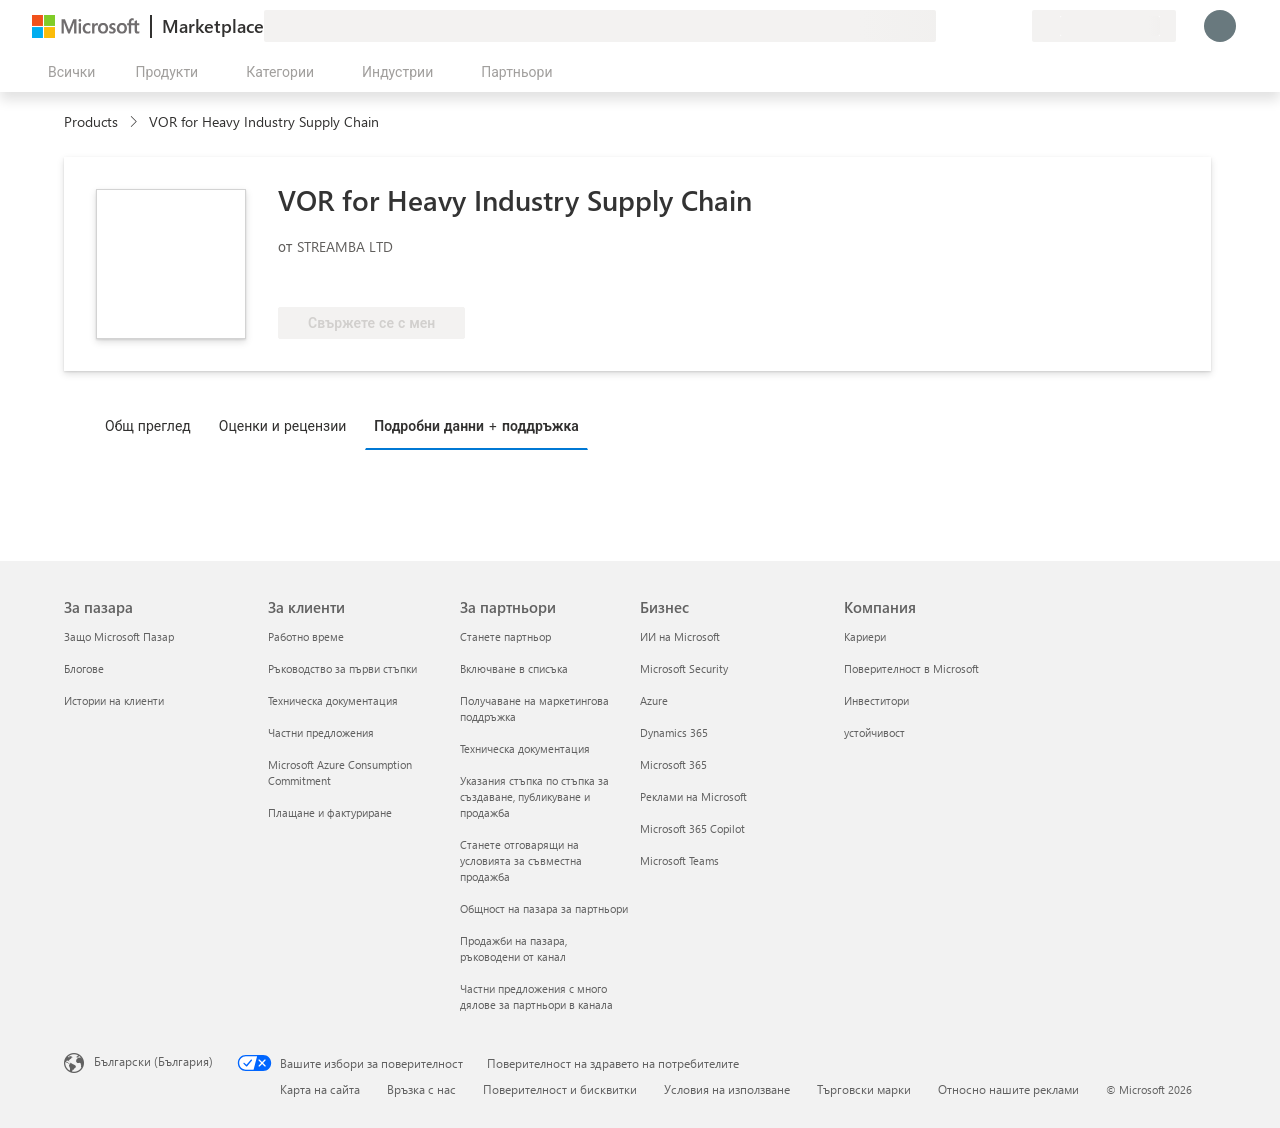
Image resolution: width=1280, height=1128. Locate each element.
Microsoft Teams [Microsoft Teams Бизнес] (679, 860)
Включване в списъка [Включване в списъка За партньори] (514, 668)
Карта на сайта (320, 1089)
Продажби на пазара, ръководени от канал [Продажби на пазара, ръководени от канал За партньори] (513, 948)
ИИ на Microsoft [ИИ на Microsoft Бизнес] (680, 636)
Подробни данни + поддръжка (476, 425)
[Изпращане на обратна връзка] (944, 26)
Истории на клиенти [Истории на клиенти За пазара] (114, 700)
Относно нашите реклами (1008, 1089)
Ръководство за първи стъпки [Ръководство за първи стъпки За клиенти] (342, 668)
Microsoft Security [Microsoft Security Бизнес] (684, 668)
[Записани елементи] (992, 26)
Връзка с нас (421, 1089)
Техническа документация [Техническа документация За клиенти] (333, 700)
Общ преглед (148, 425)
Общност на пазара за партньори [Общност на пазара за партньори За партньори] (544, 908)
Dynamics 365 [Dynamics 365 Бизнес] (674, 732)
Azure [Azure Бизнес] (654, 700)
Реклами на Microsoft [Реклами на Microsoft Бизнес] (693, 796)
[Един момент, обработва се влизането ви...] (1220, 26)
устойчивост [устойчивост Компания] (874, 732)
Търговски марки (864, 1089)
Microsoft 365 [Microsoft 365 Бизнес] (673, 764)
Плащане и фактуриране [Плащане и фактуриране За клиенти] (330, 812)
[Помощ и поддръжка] (968, 26)
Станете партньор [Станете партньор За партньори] (505, 636)
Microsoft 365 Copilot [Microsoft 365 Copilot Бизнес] (692, 828)
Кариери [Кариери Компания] (865, 636)
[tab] (153, 425)
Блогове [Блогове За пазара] (84, 668)
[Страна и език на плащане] (1104, 26)
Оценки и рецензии (283, 425)
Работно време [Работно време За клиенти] (306, 636)
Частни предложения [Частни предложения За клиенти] (321, 732)
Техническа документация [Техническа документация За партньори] (525, 748)
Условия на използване (727, 1089)
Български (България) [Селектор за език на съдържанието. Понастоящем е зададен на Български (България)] (153, 1061)
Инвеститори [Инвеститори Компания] (876, 700)
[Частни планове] (1016, 26)
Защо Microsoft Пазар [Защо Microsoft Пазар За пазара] (119, 636)
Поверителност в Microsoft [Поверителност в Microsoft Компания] (911, 668)
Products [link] (91, 121)
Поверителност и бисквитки (560, 1089)
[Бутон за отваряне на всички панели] (67, 72)
